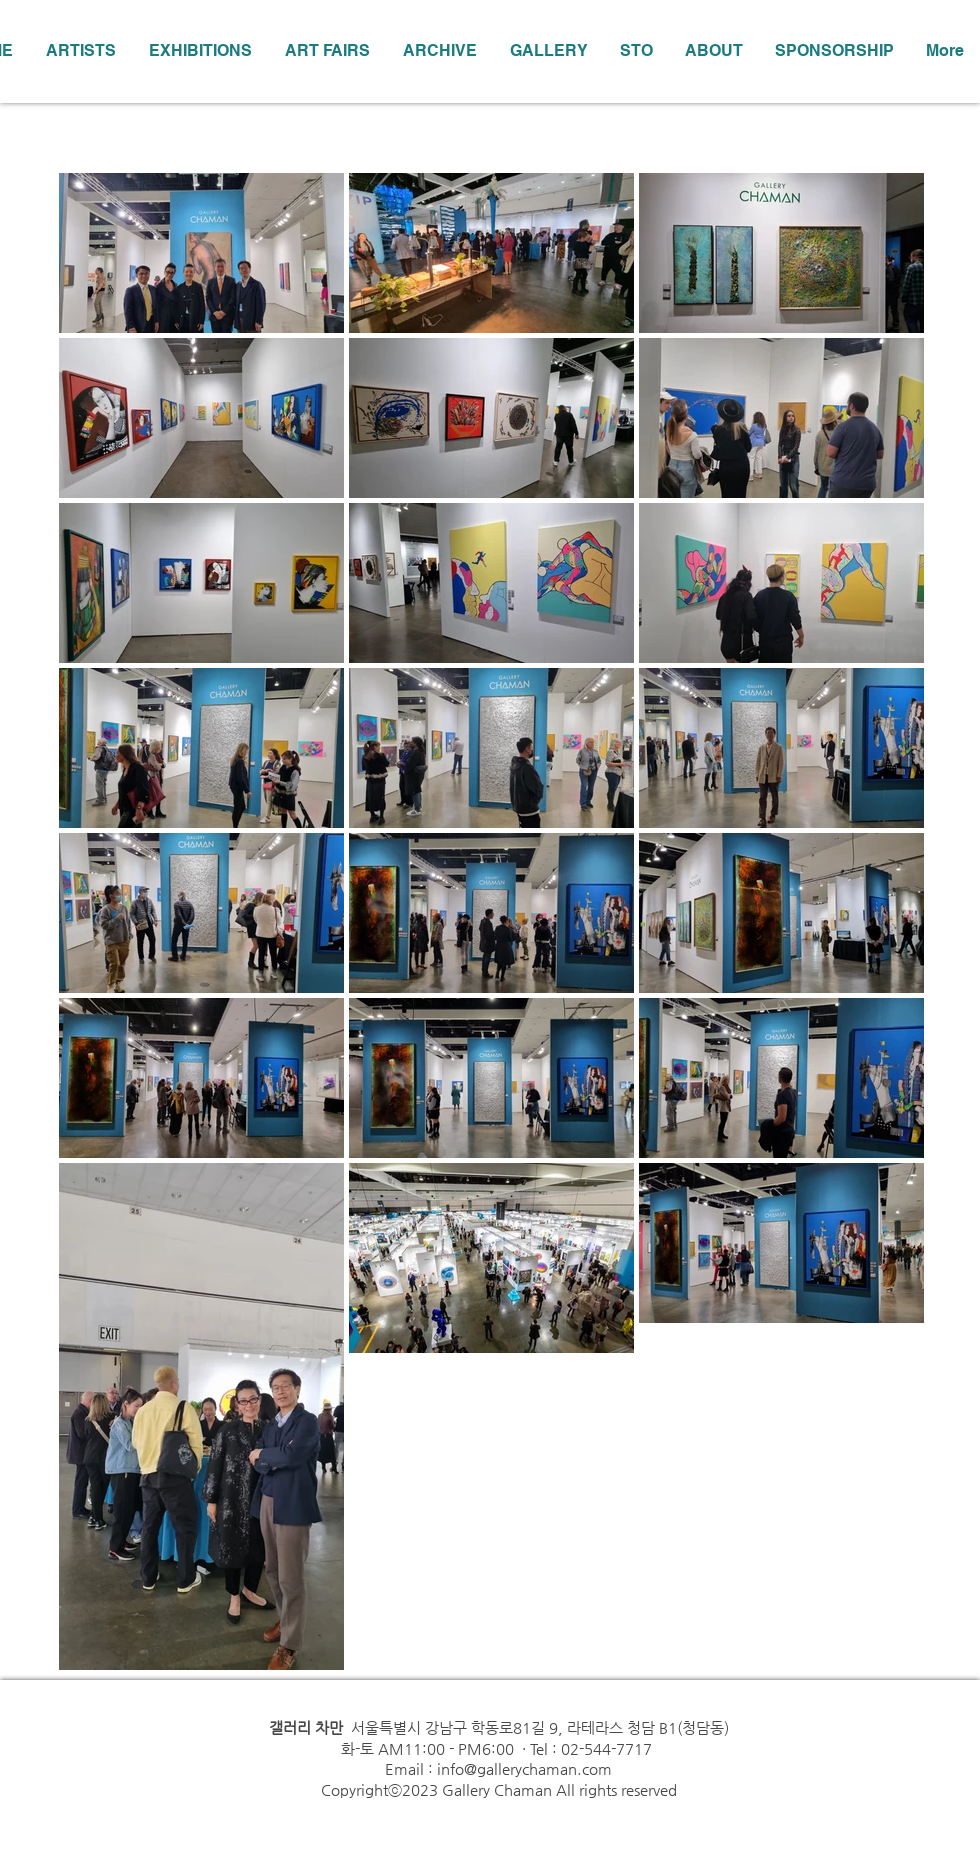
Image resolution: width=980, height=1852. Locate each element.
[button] (200, 51)
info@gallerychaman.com (524, 1768)
